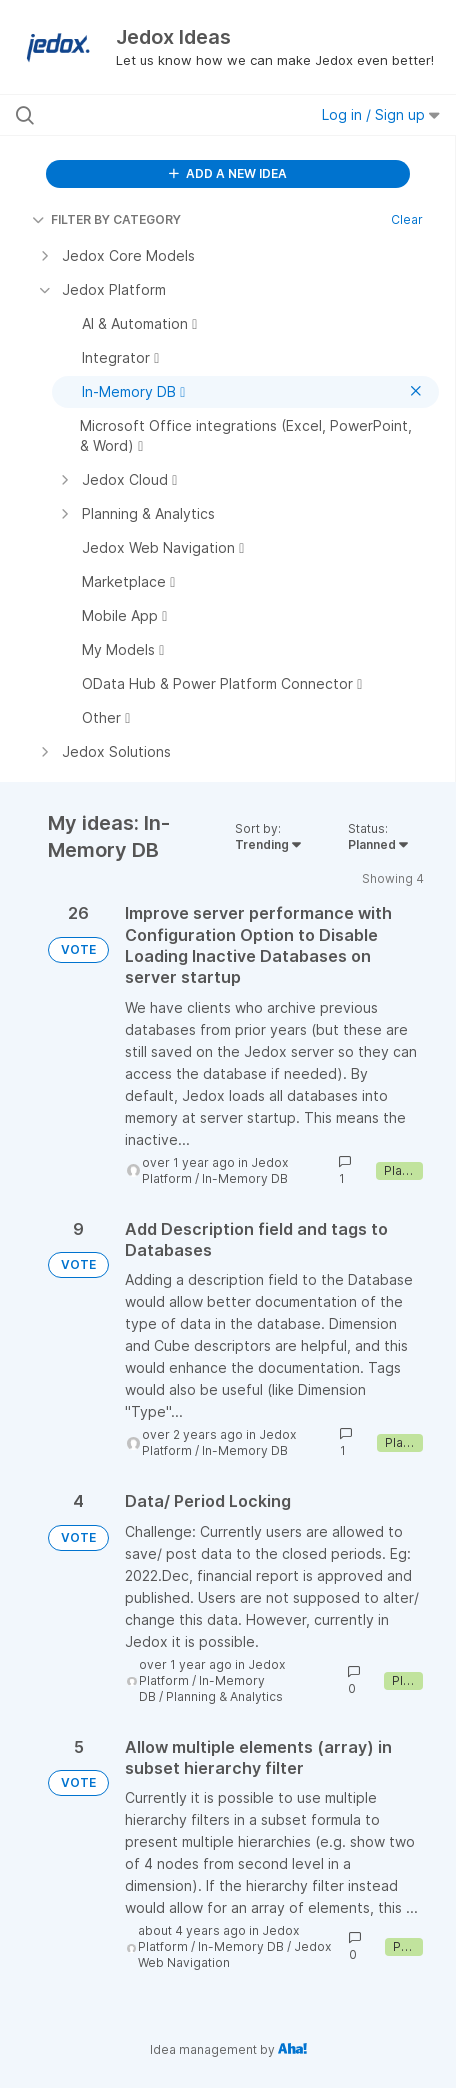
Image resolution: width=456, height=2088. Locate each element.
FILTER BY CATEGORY (106, 219)
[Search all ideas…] (139, 115)
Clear (407, 219)
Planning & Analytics (224, 1696)
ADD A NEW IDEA (228, 173)
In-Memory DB (245, 1178)
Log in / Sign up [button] (381, 114)
